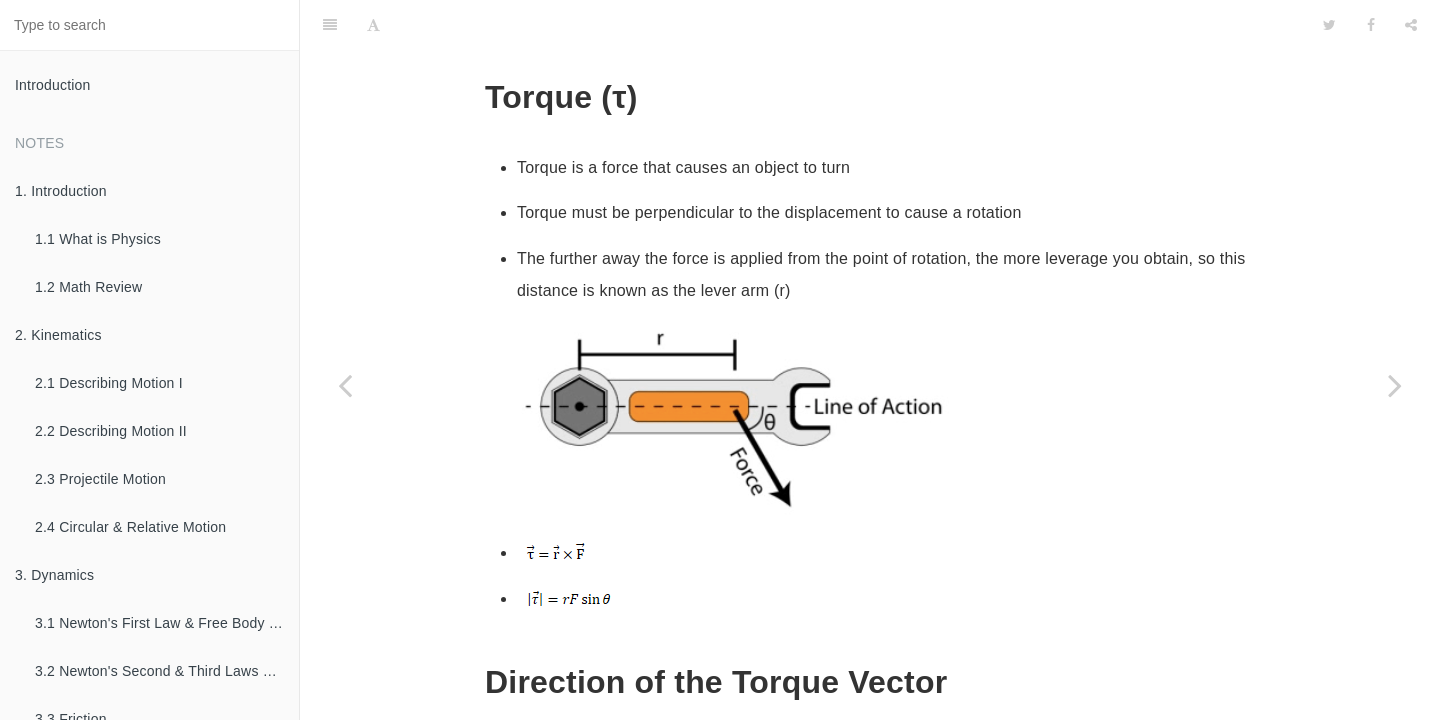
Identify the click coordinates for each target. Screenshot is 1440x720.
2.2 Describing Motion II (111, 431)
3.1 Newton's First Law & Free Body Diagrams (167, 623)
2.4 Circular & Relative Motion (130, 527)
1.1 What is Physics (98, 239)
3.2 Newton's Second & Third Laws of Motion (167, 671)
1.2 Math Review (88, 287)
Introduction (53, 85)
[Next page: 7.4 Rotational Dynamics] (1395, 385)
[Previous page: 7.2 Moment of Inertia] (345, 385)
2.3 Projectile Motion (100, 479)
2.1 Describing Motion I (109, 383)
